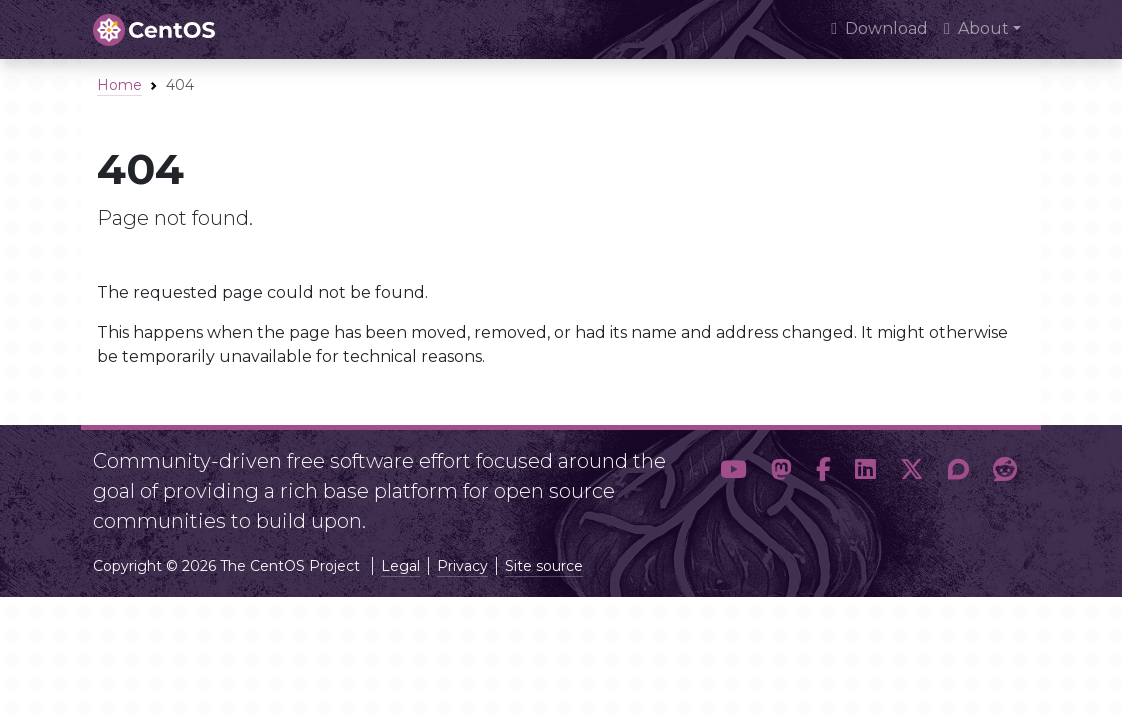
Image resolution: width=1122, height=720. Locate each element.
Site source (544, 566)
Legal (400, 566)
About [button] (976, 28)
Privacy (462, 566)
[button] (733, 483)
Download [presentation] (879, 28)
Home (119, 85)
